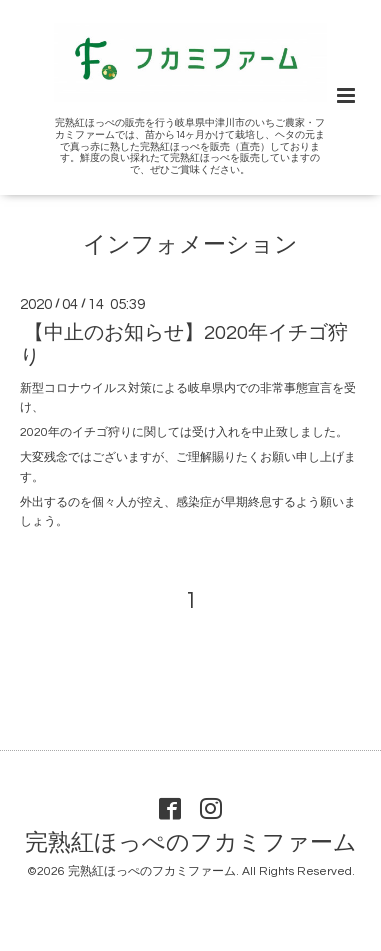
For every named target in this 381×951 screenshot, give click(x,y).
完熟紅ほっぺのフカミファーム (191, 843)
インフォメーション (190, 245)
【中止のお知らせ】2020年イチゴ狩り (184, 344)
